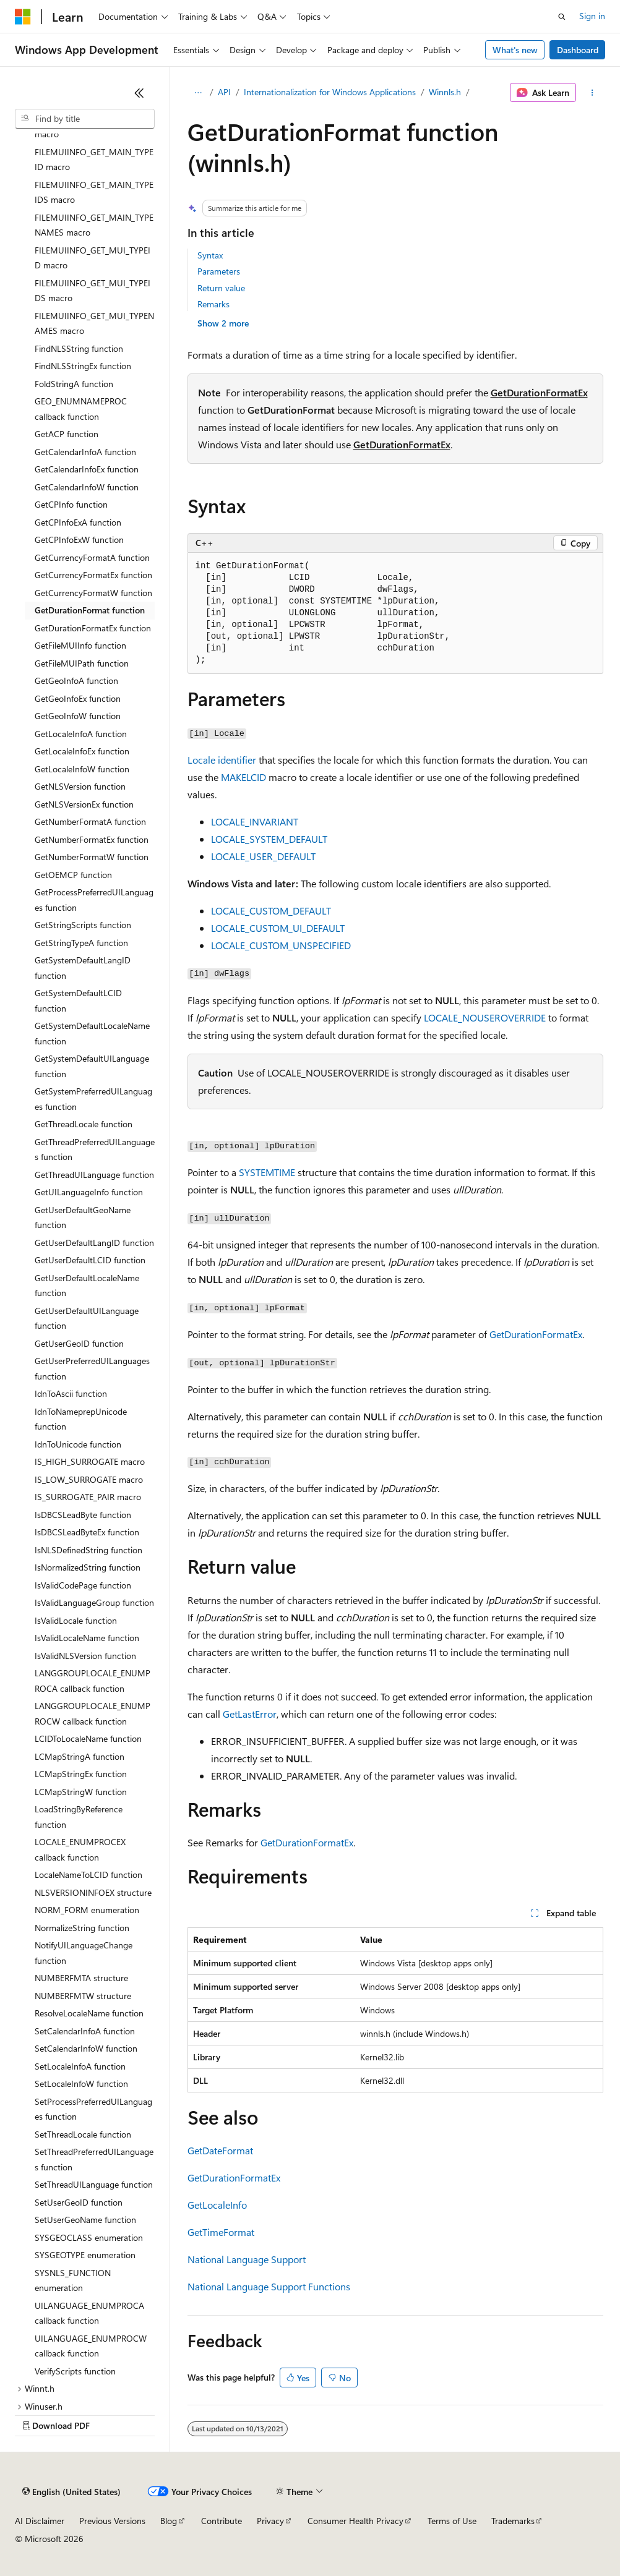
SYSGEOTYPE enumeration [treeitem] (85, 2255)
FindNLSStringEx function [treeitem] (83, 366)
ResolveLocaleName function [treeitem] (89, 2013)
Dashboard (577, 50)
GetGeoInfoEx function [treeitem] (78, 698)
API (224, 92)
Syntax (210, 255)
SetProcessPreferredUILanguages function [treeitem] (93, 2109)
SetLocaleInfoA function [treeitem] (80, 2066)
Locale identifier (221, 759)
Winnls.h (445, 92)
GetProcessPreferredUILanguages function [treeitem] (94, 899)
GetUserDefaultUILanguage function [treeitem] (87, 1318)
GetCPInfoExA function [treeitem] (78, 522)
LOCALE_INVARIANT (254, 821)
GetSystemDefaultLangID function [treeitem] (83, 967)
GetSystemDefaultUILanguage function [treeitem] (92, 1066)
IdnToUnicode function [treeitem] (78, 1444)
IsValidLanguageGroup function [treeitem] (94, 1602)
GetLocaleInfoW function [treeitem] (82, 769)
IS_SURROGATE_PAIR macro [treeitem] (88, 1497)
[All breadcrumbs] (198, 93)
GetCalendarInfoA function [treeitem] (85, 452)
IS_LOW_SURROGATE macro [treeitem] (89, 1479)
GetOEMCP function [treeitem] (73, 875)
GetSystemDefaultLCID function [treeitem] (78, 1000)
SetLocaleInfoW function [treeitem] (81, 2083)
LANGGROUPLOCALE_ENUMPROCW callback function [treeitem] (92, 1713)
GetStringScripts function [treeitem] (83, 925)
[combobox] (85, 119)
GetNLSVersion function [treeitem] (80, 786)
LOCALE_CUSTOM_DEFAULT (271, 910)
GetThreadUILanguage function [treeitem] (94, 1174)
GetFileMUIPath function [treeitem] (82, 663)
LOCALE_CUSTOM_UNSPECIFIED (281, 945)
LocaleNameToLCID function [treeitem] (88, 1874)
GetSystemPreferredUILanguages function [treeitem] (93, 1098)
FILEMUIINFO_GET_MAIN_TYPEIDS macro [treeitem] (94, 192)
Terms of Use (452, 2521)
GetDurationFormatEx (539, 392)
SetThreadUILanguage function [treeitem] (94, 2184)
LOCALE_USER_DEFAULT (263, 856)
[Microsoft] (23, 17)
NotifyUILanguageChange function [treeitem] (83, 1952)
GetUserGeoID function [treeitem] (79, 1343)
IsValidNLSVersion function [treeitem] (85, 1655)
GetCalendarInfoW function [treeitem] (87, 487)
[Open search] (561, 17)
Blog (168, 2521)
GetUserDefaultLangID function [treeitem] (94, 1242)
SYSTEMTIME (267, 1172)
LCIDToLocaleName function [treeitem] (88, 1738)
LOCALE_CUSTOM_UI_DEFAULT (278, 927)
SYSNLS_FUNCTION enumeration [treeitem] (73, 2280)
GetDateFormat (220, 2150)
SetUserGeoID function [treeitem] (79, 2202)
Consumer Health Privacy (355, 2521)
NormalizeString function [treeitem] (82, 1928)
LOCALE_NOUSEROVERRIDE (485, 1017)
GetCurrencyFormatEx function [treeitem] (93, 575)
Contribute (221, 2521)
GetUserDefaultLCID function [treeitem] (90, 1260)
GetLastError (250, 1713)
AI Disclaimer (39, 2521)
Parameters (218, 271)
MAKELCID (243, 776)
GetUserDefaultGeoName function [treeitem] (83, 1217)
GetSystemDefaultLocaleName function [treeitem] (92, 1033)
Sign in (592, 16)
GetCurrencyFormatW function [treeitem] (93, 593)
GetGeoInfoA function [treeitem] (76, 680)
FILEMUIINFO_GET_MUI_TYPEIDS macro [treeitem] (92, 290)
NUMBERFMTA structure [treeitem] (81, 1978)
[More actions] (592, 93)
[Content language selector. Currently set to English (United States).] (71, 2492)
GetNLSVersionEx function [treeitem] (84, 804)
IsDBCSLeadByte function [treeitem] (83, 1514)
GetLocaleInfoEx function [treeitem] (82, 751)
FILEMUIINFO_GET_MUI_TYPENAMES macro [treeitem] (94, 323)
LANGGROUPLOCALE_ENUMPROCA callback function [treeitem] (92, 1680)
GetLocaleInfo (217, 2204)
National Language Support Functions (268, 2286)
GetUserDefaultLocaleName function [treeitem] (87, 1285)
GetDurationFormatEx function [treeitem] (93, 628)
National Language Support (246, 2259)
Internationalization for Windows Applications (330, 92)
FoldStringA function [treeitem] (74, 384)
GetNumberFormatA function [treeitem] (90, 821)
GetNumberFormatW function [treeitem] (92, 857)
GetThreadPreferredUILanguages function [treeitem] (95, 1149)
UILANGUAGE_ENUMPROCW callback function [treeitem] (91, 2346)
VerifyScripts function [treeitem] (75, 2371)
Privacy (270, 2521)
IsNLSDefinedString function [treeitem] (88, 1550)
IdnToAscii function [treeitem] (71, 1393)
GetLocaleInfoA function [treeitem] (81, 734)
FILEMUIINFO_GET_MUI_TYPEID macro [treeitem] (92, 257)
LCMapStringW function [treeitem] (81, 1792)
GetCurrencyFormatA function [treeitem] (92, 557)
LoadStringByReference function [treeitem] (79, 1816)
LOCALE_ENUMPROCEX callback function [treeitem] (80, 1849)
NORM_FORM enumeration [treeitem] (87, 1910)
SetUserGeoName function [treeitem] (85, 2219)
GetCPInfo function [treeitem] (71, 504)
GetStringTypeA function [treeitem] (81, 943)
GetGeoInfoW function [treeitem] (78, 716)
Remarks (213, 304)
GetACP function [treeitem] (66, 434)
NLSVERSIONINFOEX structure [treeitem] (93, 1892)
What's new (515, 50)
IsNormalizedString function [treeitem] (87, 1567)
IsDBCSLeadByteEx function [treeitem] (87, 1532)
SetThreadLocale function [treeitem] (83, 2134)
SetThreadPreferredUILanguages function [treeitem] (94, 2159)
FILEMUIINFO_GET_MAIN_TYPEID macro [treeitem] (94, 159)
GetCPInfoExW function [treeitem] (79, 539)
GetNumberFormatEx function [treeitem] (92, 839)
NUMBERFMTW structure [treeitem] (83, 1996)
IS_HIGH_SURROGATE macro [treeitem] (90, 1461)
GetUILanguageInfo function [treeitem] (89, 1192)
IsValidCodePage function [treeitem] (83, 1585)
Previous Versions (112, 2521)
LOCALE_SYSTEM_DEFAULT (269, 838)
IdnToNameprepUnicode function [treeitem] (81, 1419)
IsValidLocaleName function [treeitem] (87, 1638)
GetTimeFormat (220, 2231)
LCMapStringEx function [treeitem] (81, 1774)
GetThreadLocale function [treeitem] (83, 1124)
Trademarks (513, 2521)
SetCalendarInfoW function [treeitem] (86, 2048)
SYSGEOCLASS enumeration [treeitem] (89, 2237)
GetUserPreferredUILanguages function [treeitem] (92, 1368)
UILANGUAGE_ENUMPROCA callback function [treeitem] (89, 2313)
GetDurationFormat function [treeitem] (90, 610)
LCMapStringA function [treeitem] (79, 1756)
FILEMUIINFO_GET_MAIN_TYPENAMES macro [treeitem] (94, 225)
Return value (221, 288)
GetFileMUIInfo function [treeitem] (80, 645)
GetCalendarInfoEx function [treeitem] (87, 469)
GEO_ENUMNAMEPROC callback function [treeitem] (81, 408)
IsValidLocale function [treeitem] (76, 1620)
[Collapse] (139, 93)
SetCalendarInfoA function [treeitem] (85, 2031)
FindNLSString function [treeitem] (79, 348)
